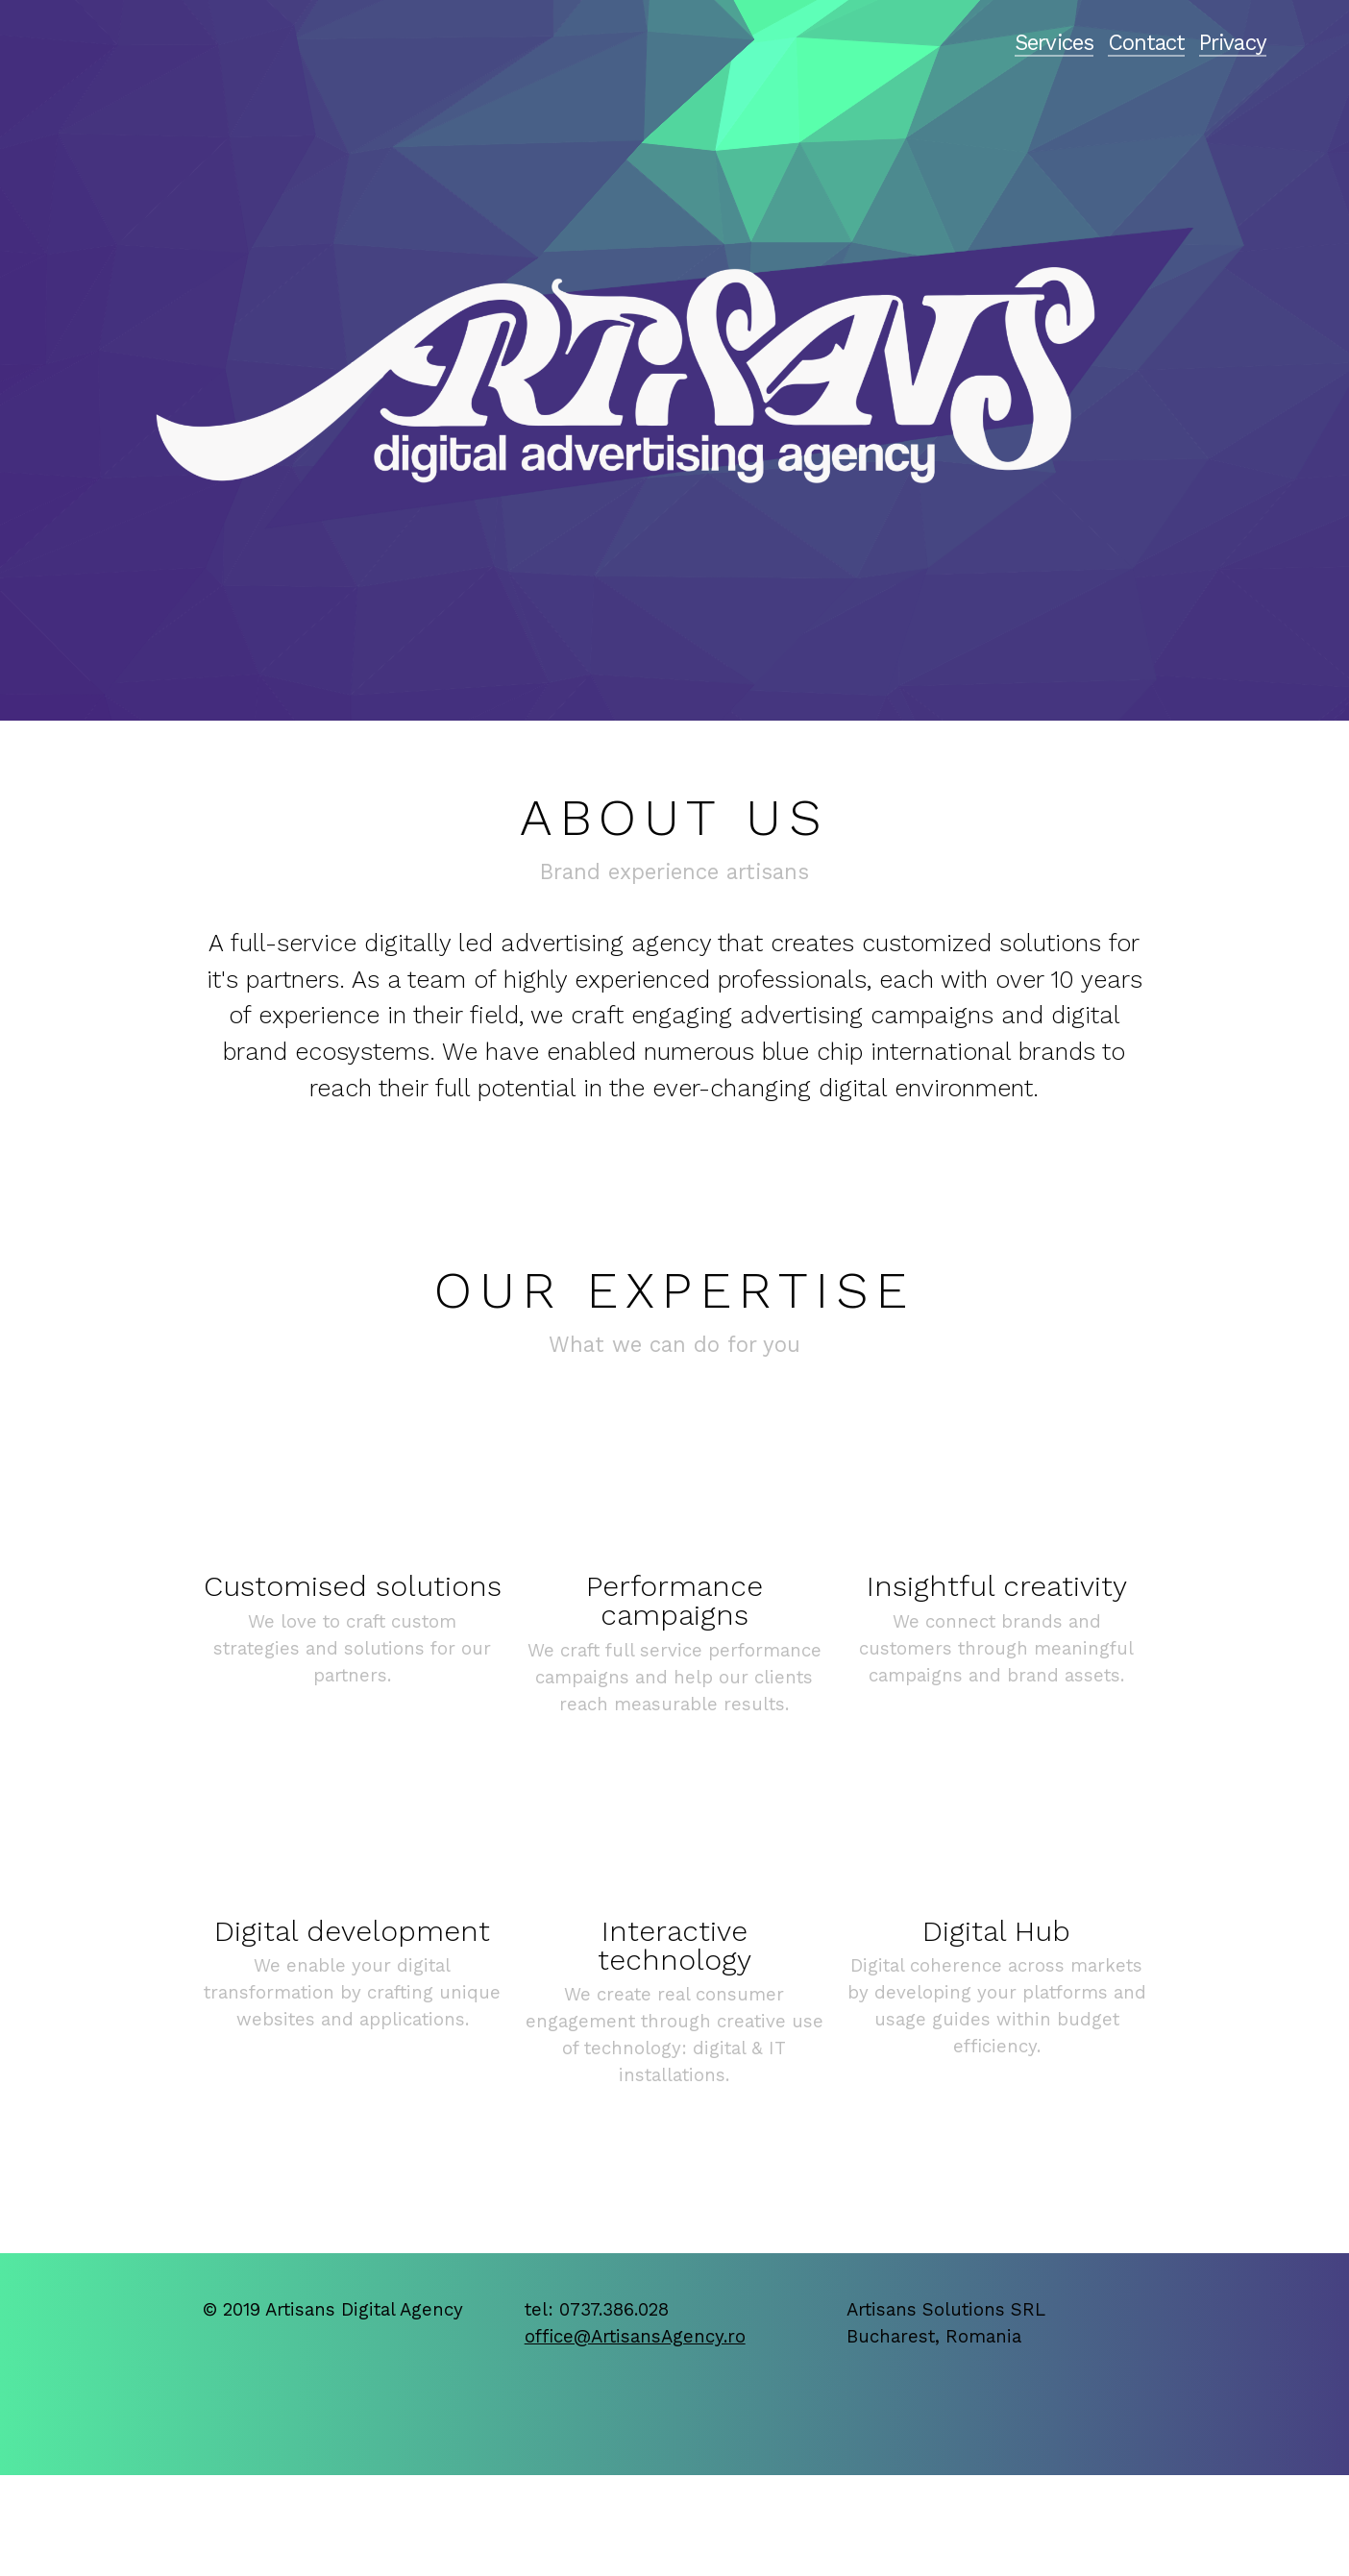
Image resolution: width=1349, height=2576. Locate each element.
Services (1054, 42)
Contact (1147, 42)
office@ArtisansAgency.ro (635, 2336)
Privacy (1232, 42)
